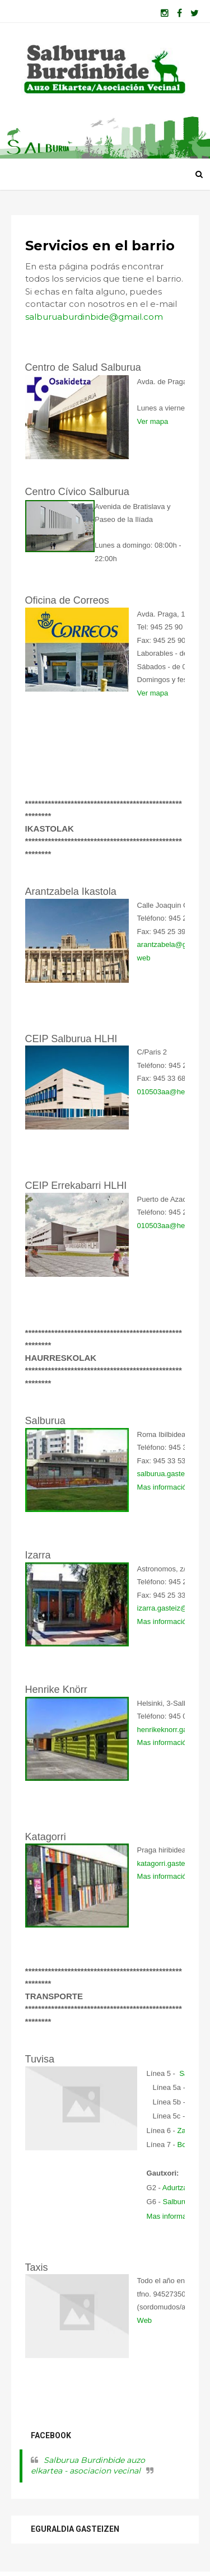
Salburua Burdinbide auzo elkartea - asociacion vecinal (88, 2466)
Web (144, 2321)
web (144, 959)
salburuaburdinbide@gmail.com (95, 318)
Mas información (163, 1488)
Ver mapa (153, 423)
